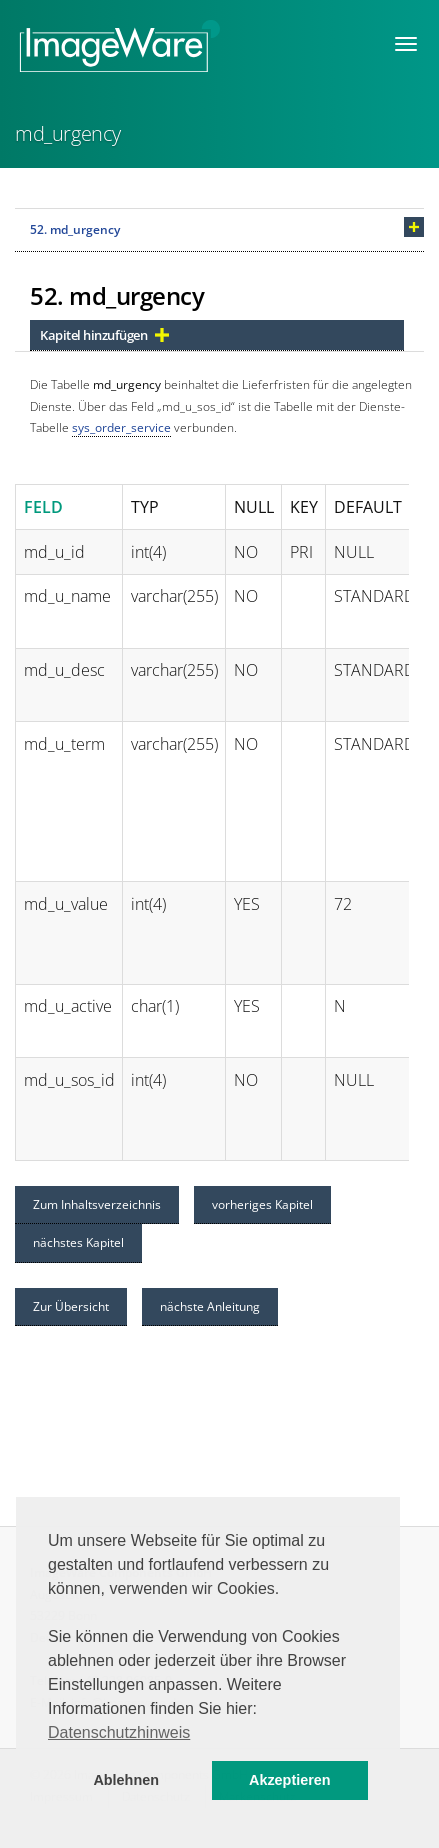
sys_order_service (121, 427)
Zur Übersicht (71, 1306)
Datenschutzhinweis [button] (119, 1732)
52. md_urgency (75, 229)
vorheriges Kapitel (262, 1204)
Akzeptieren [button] (290, 1780)
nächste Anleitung (210, 1306)
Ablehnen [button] (126, 1780)
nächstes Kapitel (78, 1242)
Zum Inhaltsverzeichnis (97, 1204)
